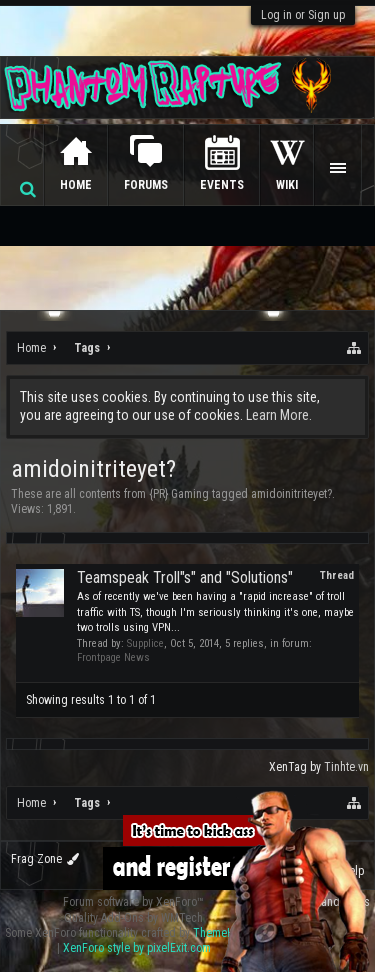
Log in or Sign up (303, 15)
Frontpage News (113, 657)
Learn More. (279, 415)
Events (222, 185)
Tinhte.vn (346, 767)
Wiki (287, 185)
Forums (146, 185)
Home (76, 185)
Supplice (145, 643)
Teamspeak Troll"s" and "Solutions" (185, 577)
